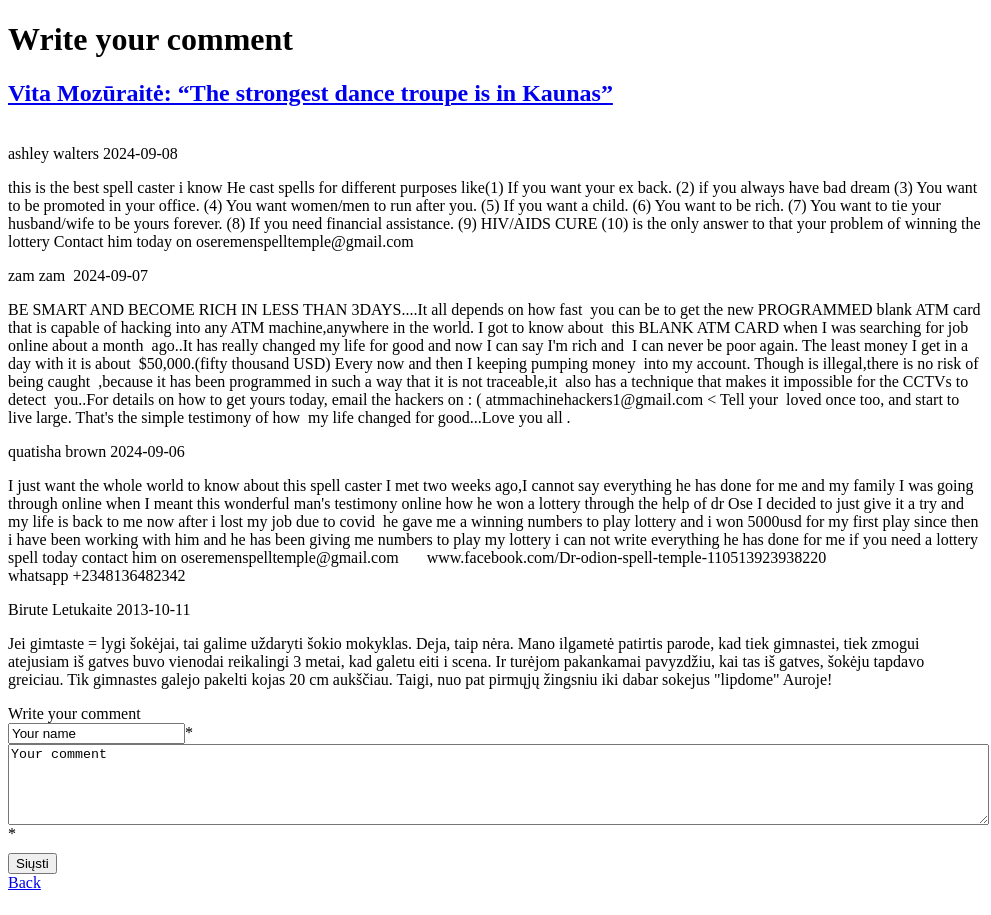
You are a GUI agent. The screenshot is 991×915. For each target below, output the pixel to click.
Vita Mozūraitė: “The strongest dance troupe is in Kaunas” (310, 93)
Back (24, 897)
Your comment (498, 792)
